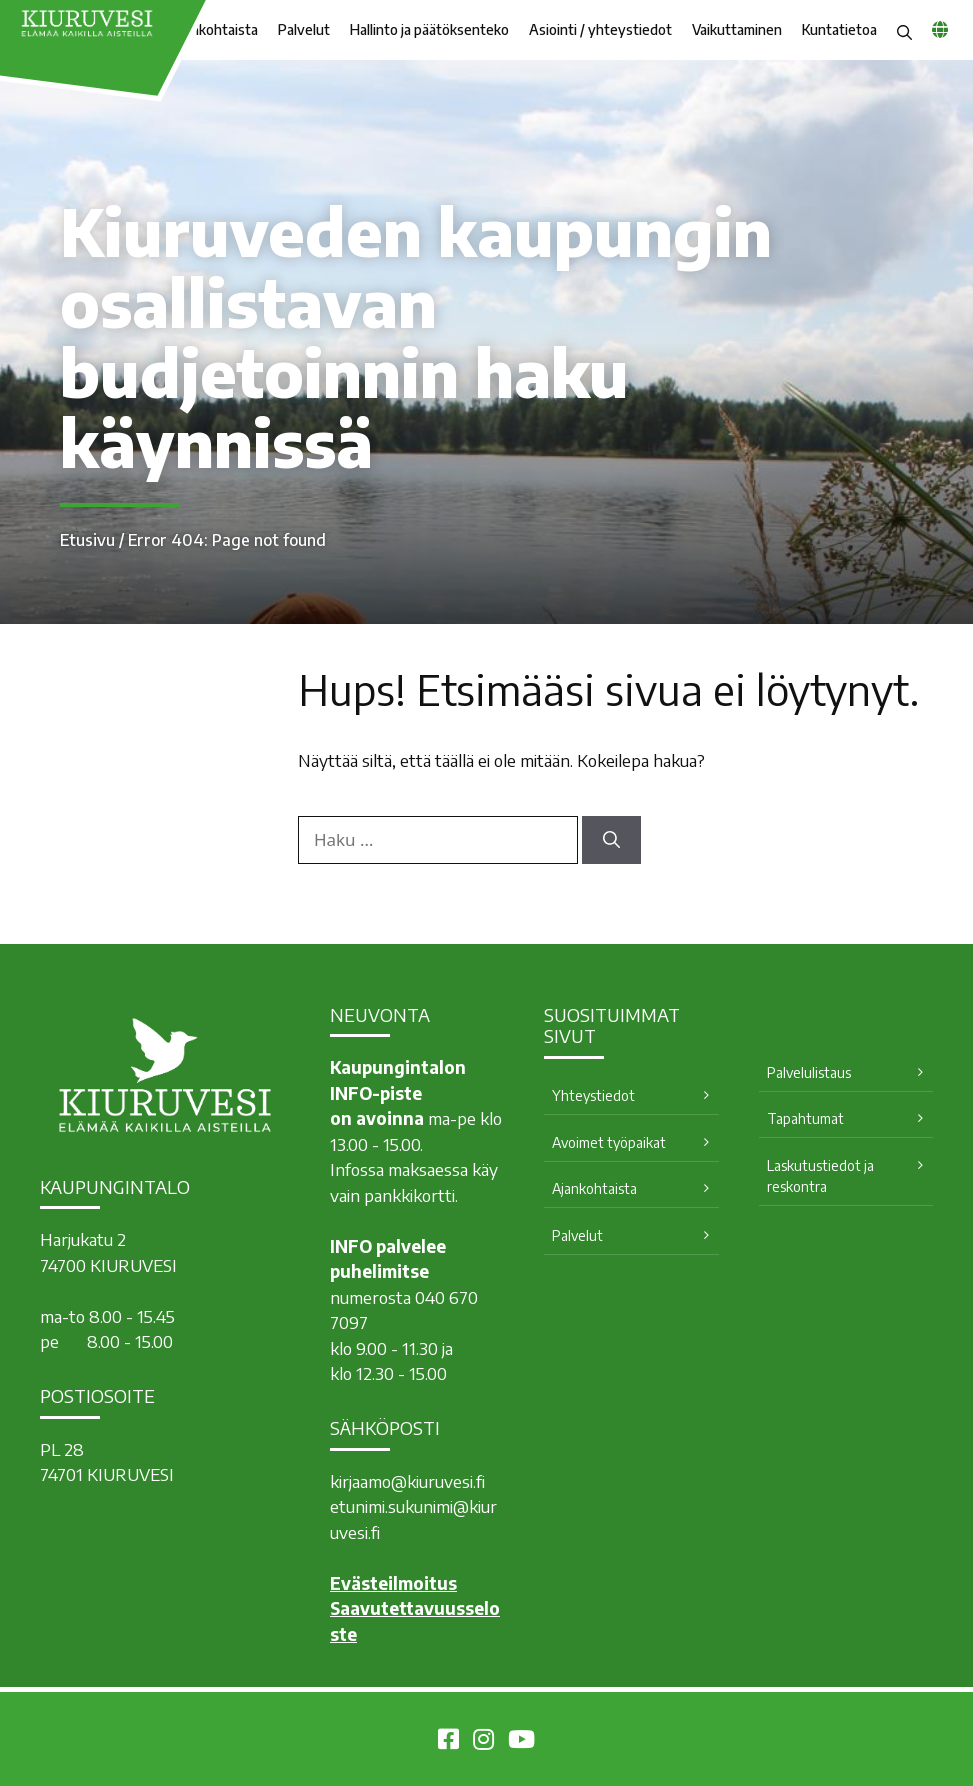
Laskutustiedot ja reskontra (820, 1176)
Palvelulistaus (809, 1072)
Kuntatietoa (839, 29)
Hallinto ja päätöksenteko (429, 29)
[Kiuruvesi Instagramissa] (483, 1742)
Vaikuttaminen (737, 29)
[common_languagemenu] (940, 29)
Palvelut (304, 29)
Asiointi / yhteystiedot (600, 29)
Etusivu (87, 540)
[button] (904, 30)
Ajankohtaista (594, 1188)
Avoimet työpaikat (609, 1142)
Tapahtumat (805, 1118)
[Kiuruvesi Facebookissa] (448, 1742)
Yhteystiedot (593, 1095)
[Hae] (611, 840)
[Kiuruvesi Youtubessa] (521, 1742)
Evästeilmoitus (393, 1583)
